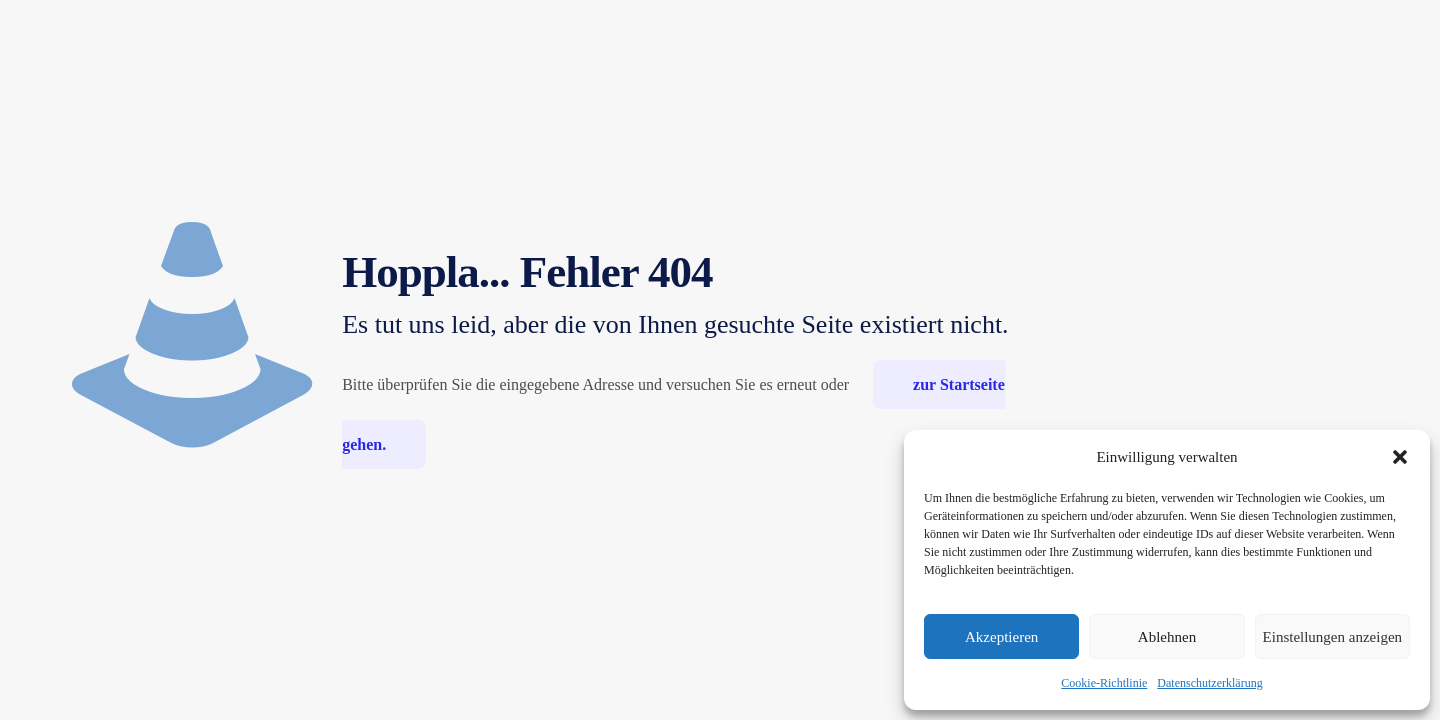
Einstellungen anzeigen (1333, 637)
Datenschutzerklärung (1209, 683)
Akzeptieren (1001, 637)
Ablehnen (1167, 637)
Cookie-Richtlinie (1104, 683)
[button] (1400, 457)
